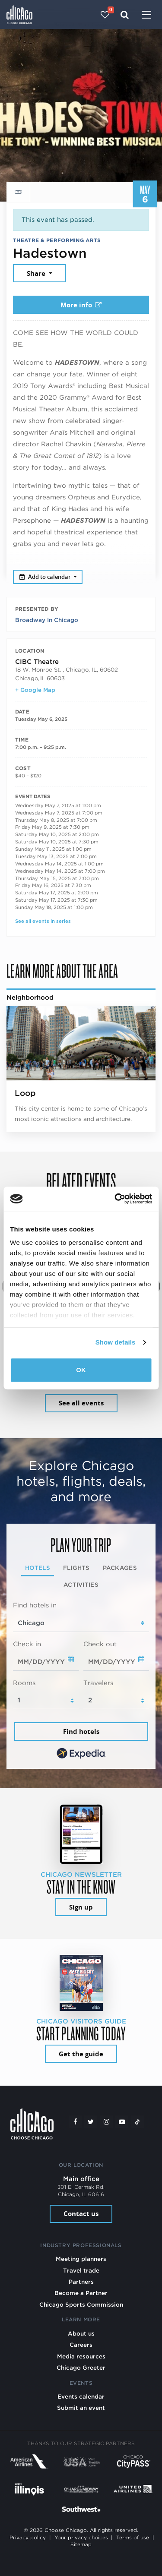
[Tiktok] (137, 2121)
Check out (100, 1644)
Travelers (98, 1683)
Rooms (24, 1683)
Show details (115, 1342)
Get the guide (81, 2053)
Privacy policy (28, 2538)
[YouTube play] (121, 2121)
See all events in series (43, 921)
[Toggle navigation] (146, 15)
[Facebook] (75, 2121)
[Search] (124, 15)
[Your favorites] (105, 15)
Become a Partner (81, 2292)
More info (81, 304)
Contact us (81, 2213)
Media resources (81, 2356)
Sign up (81, 1907)
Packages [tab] (120, 1567)
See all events (81, 1403)
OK (81, 1369)
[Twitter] (90, 2121)
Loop (25, 1093)
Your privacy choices (81, 2538)
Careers (81, 2344)
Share (37, 273)
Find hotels (81, 1731)
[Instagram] (106, 2121)
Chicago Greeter (81, 2367)
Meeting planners (81, 2258)
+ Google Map (35, 689)
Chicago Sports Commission (81, 2304)
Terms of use (132, 2538)
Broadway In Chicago (46, 619)
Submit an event (81, 2407)
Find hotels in (35, 1605)
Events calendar (81, 2396)
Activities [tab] (81, 1584)
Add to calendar (46, 577)
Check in (27, 1644)
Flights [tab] (76, 1567)
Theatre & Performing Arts (57, 240)
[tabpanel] (81, 1681)
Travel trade (81, 2270)
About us (81, 2333)
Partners (81, 2281)
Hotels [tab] (37, 1567)
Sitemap (81, 2544)
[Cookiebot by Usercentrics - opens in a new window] (115, 1198)
